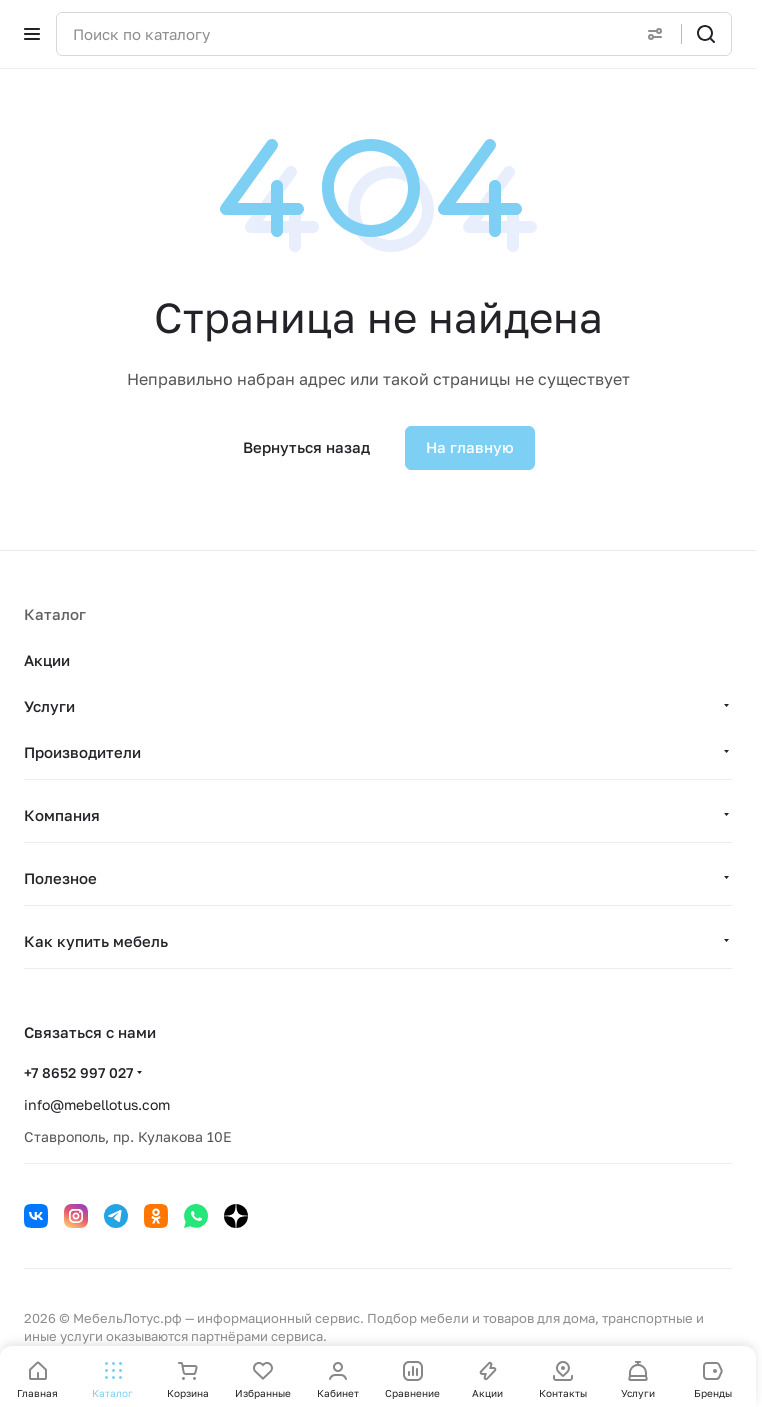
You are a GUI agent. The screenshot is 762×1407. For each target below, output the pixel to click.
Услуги (49, 706)
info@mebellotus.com (97, 1104)
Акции (47, 660)
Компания (62, 815)
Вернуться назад (306, 447)
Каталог (55, 614)
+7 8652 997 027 (78, 1072)
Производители (82, 752)
